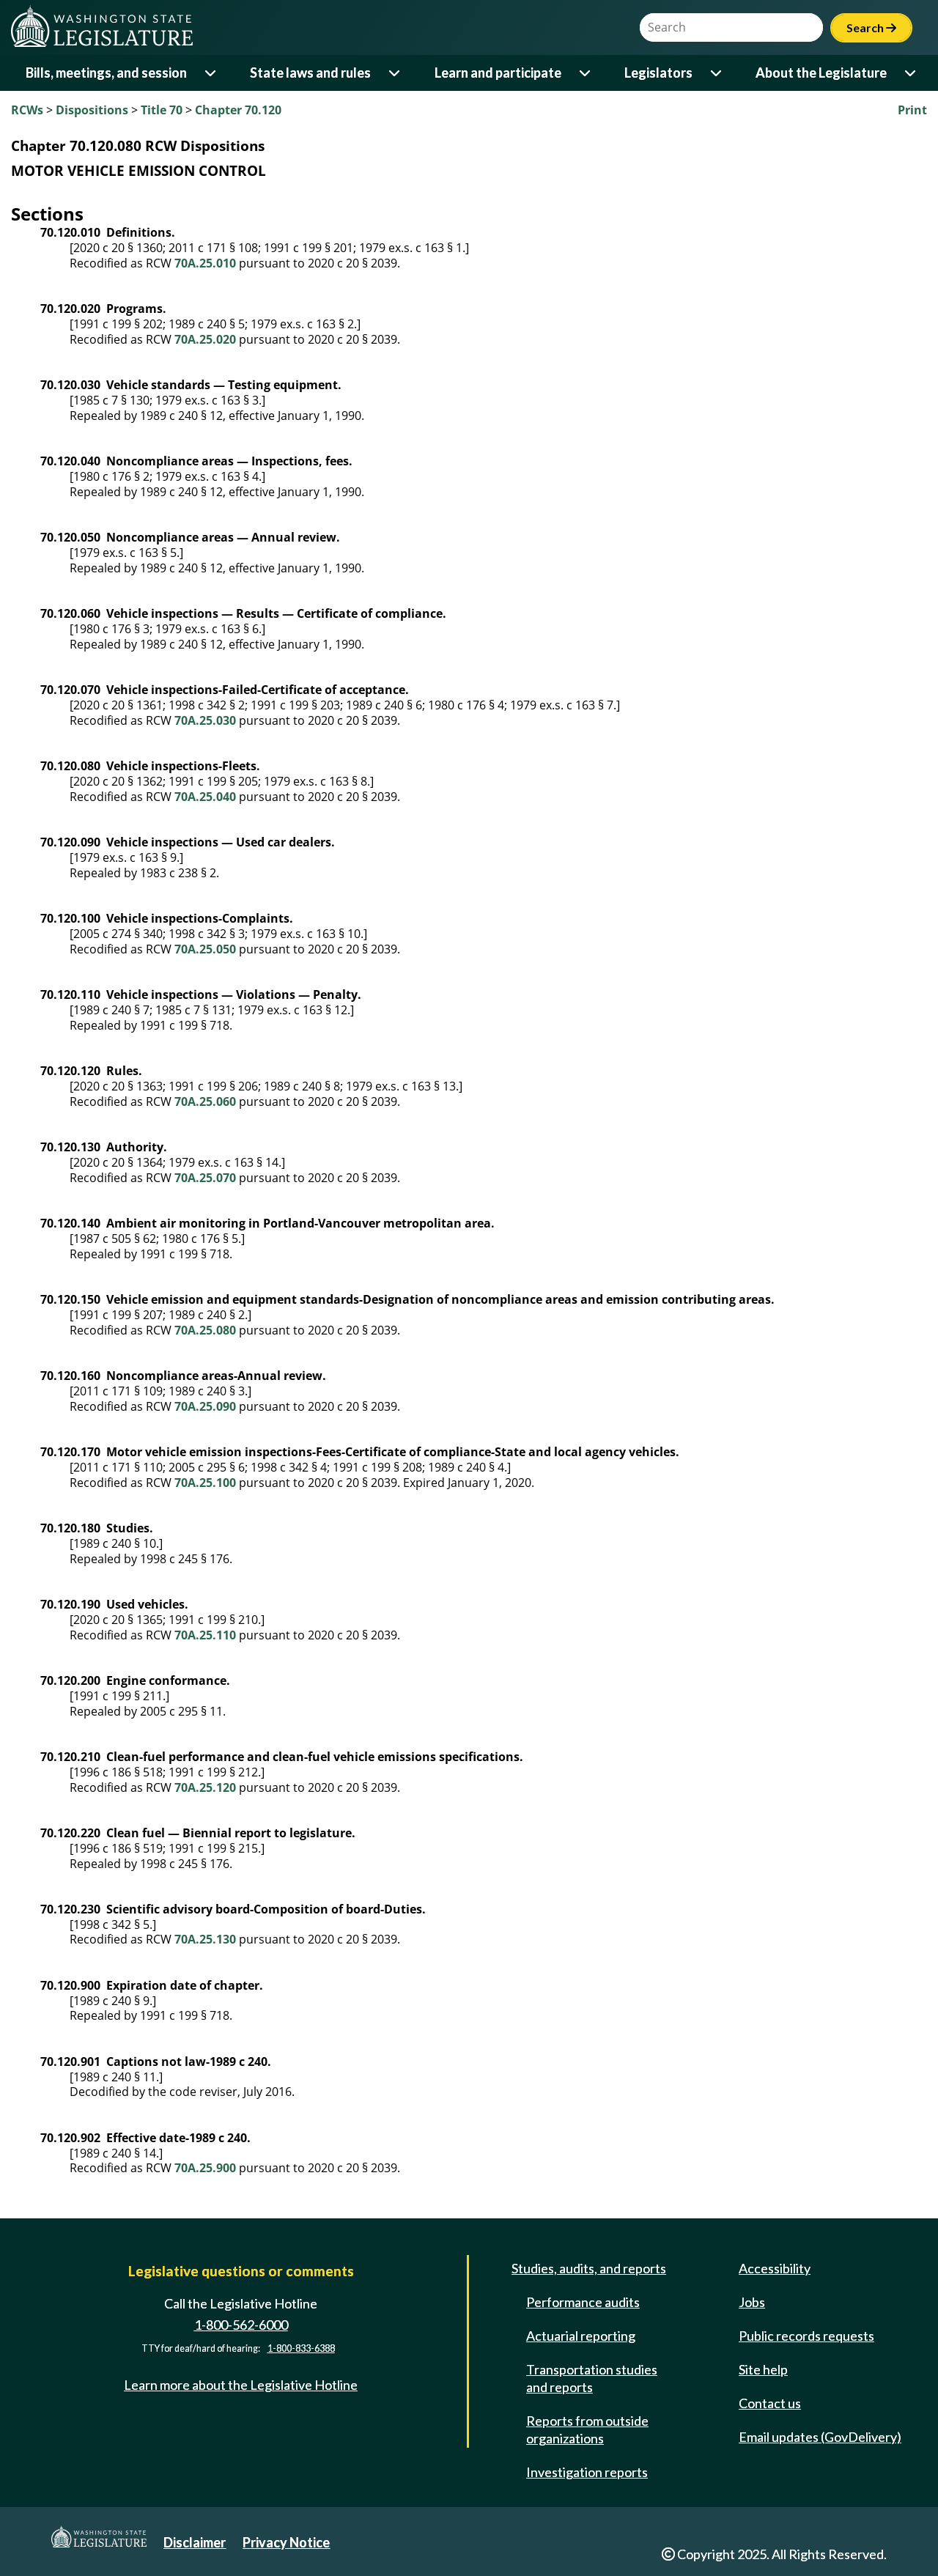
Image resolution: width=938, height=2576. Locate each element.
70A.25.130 (205, 1939)
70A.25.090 (205, 1406)
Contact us (770, 2403)
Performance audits (583, 2302)
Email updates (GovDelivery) (820, 2437)
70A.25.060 (205, 1101)
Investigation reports (587, 2472)
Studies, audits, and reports (589, 2268)
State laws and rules (310, 72)
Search (871, 27)
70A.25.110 (205, 1635)
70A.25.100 (205, 1483)
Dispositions (92, 110)
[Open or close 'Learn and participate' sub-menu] (586, 73)
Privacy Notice (286, 2542)
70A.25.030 (205, 720)
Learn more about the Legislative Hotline (241, 2385)
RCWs (27, 110)
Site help (763, 2369)
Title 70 (161, 110)
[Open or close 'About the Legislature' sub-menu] (911, 73)
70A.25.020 (205, 339)
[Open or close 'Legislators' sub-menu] (717, 73)
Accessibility (774, 2268)
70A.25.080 (205, 1330)
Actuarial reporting (580, 2336)
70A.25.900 (205, 2168)
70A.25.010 (205, 263)
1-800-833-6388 (301, 2348)
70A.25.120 (205, 1787)
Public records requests (806, 2336)
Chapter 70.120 (238, 110)
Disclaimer (194, 2542)
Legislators (658, 72)
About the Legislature (821, 72)
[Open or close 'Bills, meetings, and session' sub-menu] (211, 73)
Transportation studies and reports (591, 2378)
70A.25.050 (205, 949)
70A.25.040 (205, 797)
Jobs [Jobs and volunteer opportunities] (752, 2302)
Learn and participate (498, 72)
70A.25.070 (205, 1178)
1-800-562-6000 (241, 2325)
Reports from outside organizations (587, 2429)
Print (912, 110)
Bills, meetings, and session (106, 72)
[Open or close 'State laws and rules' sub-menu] (395, 73)
